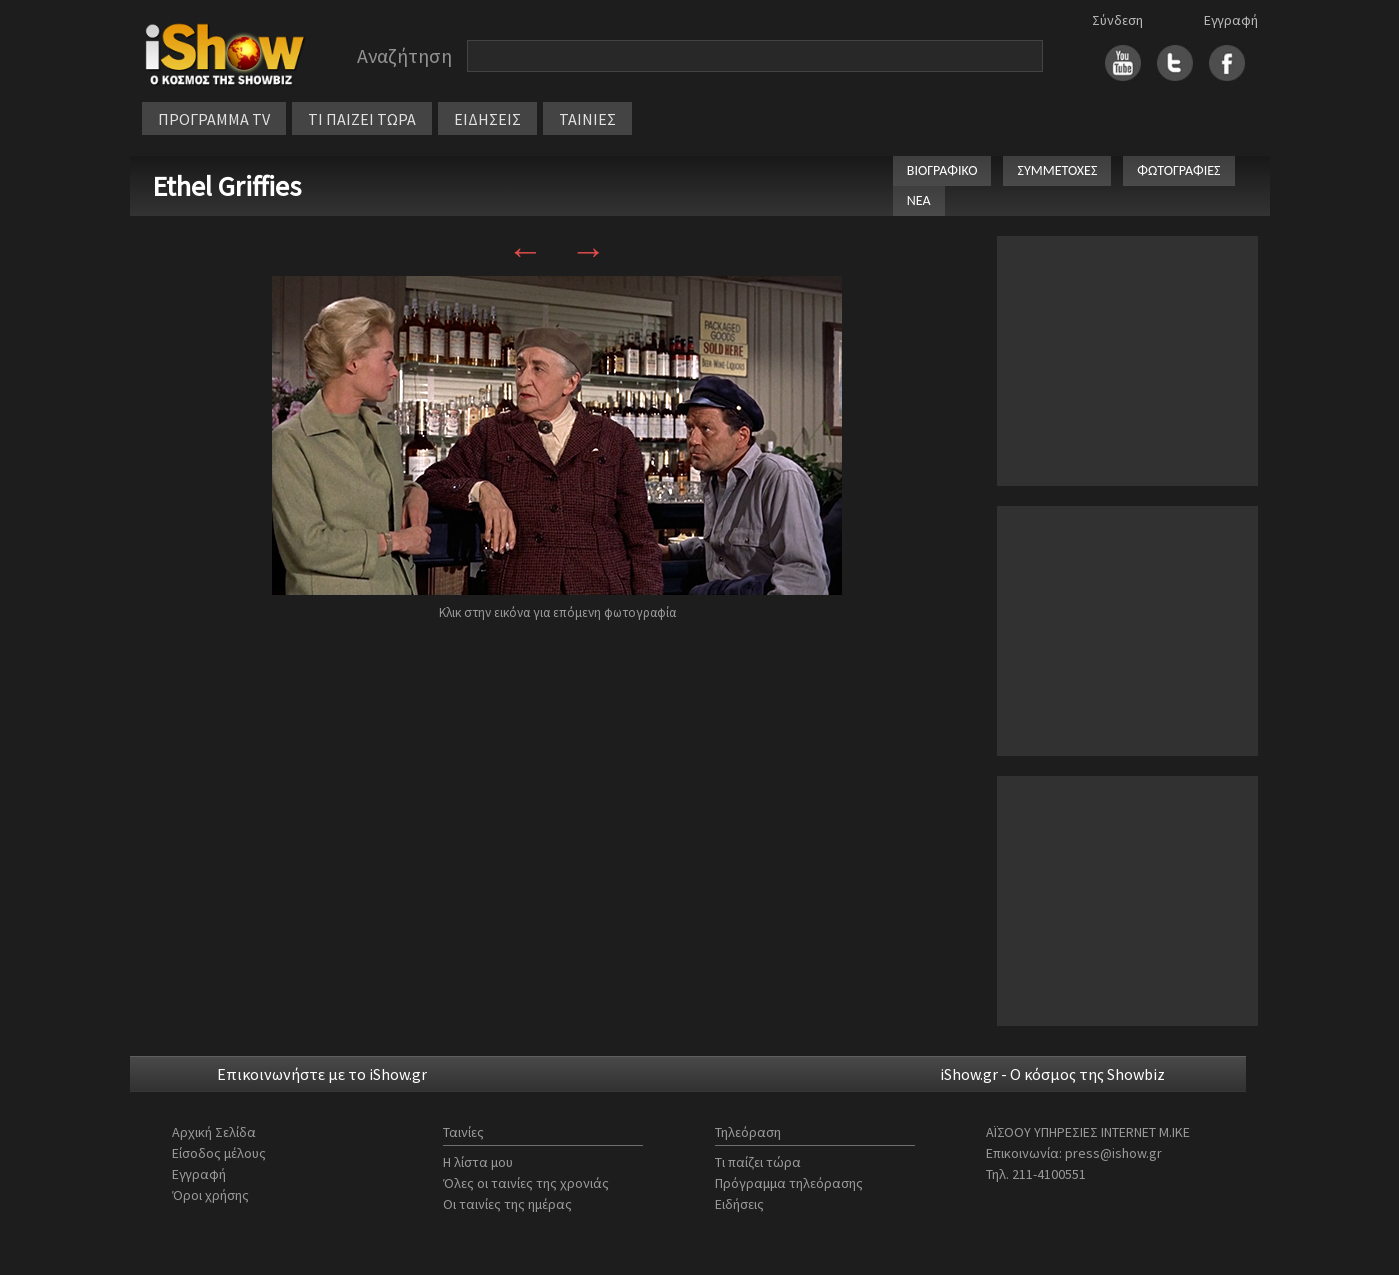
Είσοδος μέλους (219, 1153)
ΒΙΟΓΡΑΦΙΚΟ (942, 170)
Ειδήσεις (739, 1204)
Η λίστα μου (478, 1162)
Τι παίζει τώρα (758, 1162)
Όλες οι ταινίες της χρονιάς (526, 1183)
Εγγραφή (1231, 20)
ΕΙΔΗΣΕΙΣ (487, 119)
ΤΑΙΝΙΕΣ (587, 119)
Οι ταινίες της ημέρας (507, 1204)
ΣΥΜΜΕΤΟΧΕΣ (1057, 170)
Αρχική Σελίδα (214, 1132)
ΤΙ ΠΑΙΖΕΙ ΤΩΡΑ (362, 119)
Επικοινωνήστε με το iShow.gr (322, 1074)
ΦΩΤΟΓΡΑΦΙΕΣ (1178, 170)
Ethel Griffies (226, 186)
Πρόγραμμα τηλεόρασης (789, 1183)
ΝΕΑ (919, 200)
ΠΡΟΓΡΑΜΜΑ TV (214, 119)
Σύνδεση (1117, 20)
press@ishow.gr (1113, 1153)
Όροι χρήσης (210, 1195)
